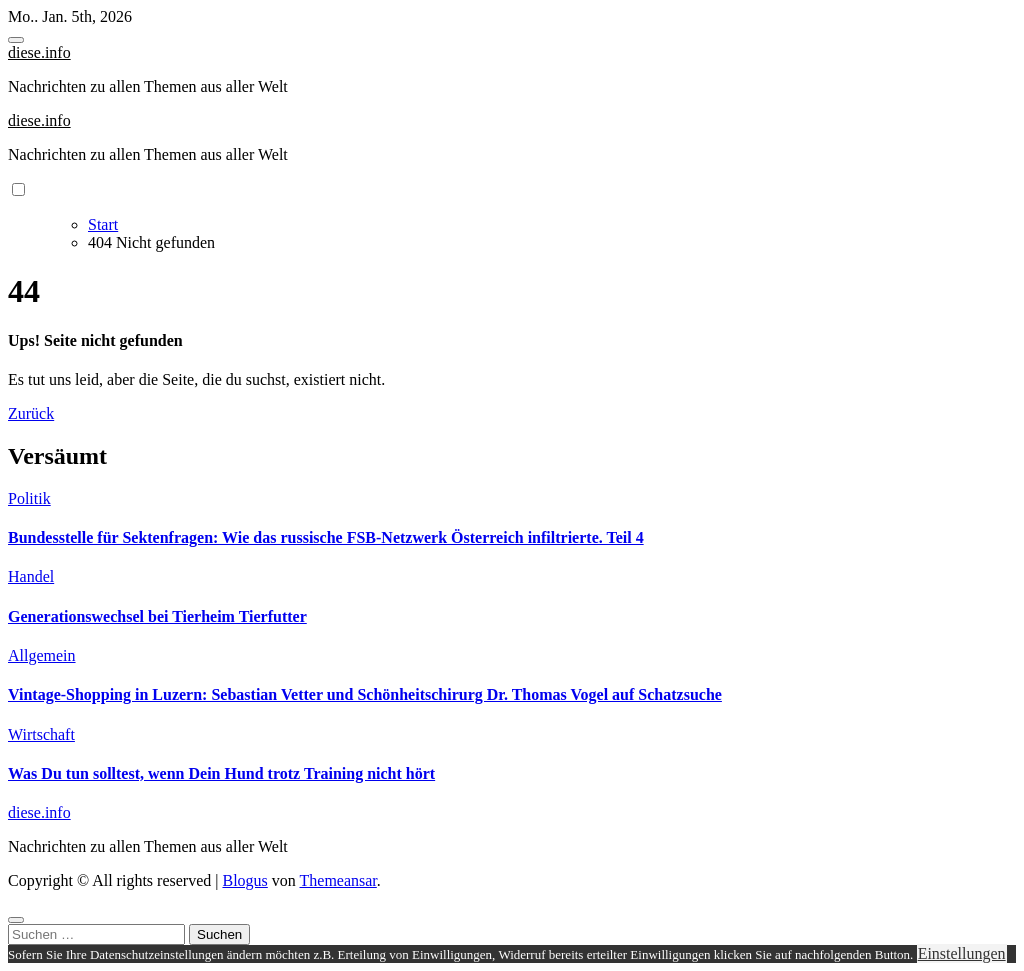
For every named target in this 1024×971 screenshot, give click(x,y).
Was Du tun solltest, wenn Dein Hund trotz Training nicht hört (221, 773)
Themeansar (338, 880)
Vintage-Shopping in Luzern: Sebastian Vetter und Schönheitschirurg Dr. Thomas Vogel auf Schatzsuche (365, 694)
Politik (29, 498)
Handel (31, 576)
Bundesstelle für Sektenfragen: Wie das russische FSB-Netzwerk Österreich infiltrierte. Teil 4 (326, 537)
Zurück (31, 413)
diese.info (39, 52)
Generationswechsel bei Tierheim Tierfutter (157, 616)
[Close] (16, 920)
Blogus (244, 880)
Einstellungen (962, 953)
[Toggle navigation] (16, 40)
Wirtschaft (41, 734)
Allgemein (42, 655)
